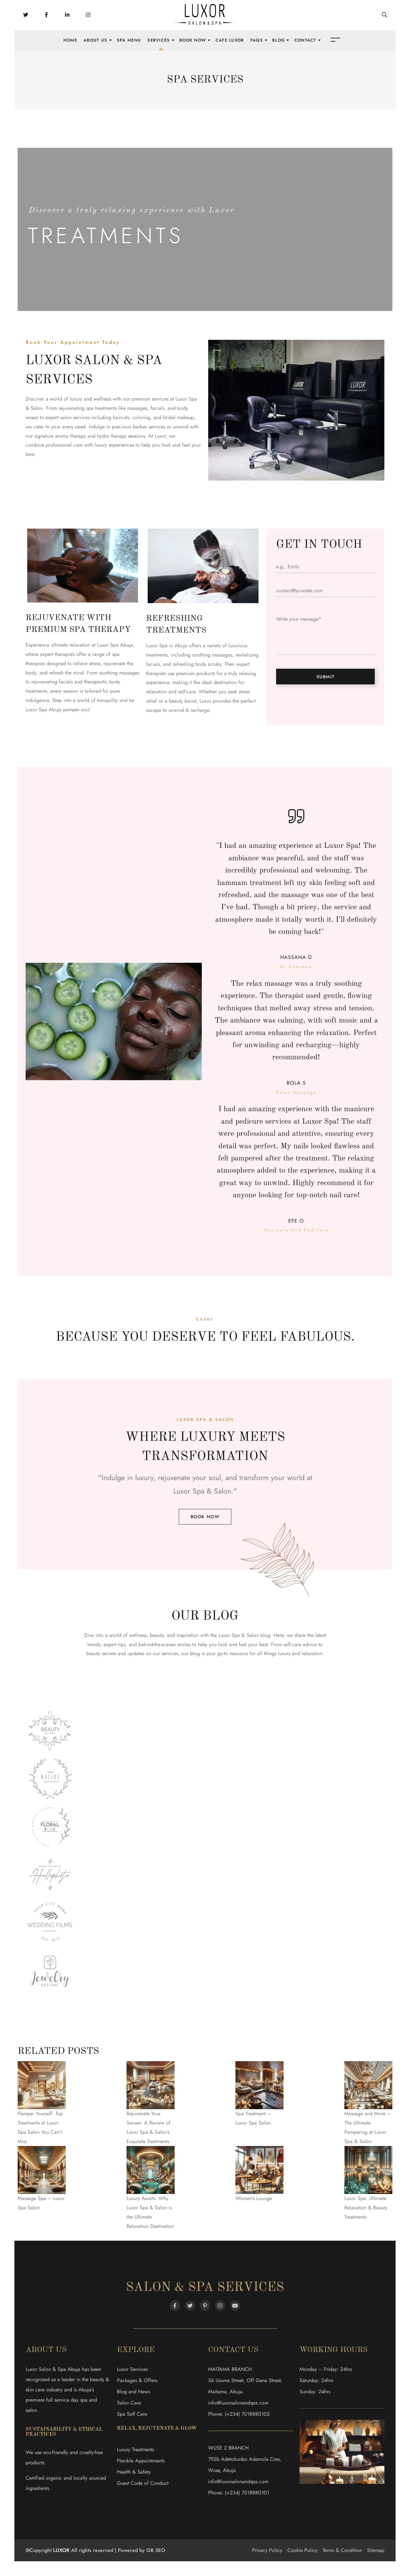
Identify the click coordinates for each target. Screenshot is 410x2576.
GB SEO (155, 2550)
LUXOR (61, 2550)
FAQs (256, 40)
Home (70, 40)
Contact (305, 40)
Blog (278, 40)
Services (158, 40)
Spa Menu (129, 40)
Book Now (192, 40)
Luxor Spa (188, 1491)
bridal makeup (178, 417)
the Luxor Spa (225, 1635)
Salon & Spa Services (205, 2287)
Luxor (160, 436)
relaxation (312, 1653)
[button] (205, 1517)
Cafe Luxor (230, 40)
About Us (95, 40)
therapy (78, 436)
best (263, 1644)
